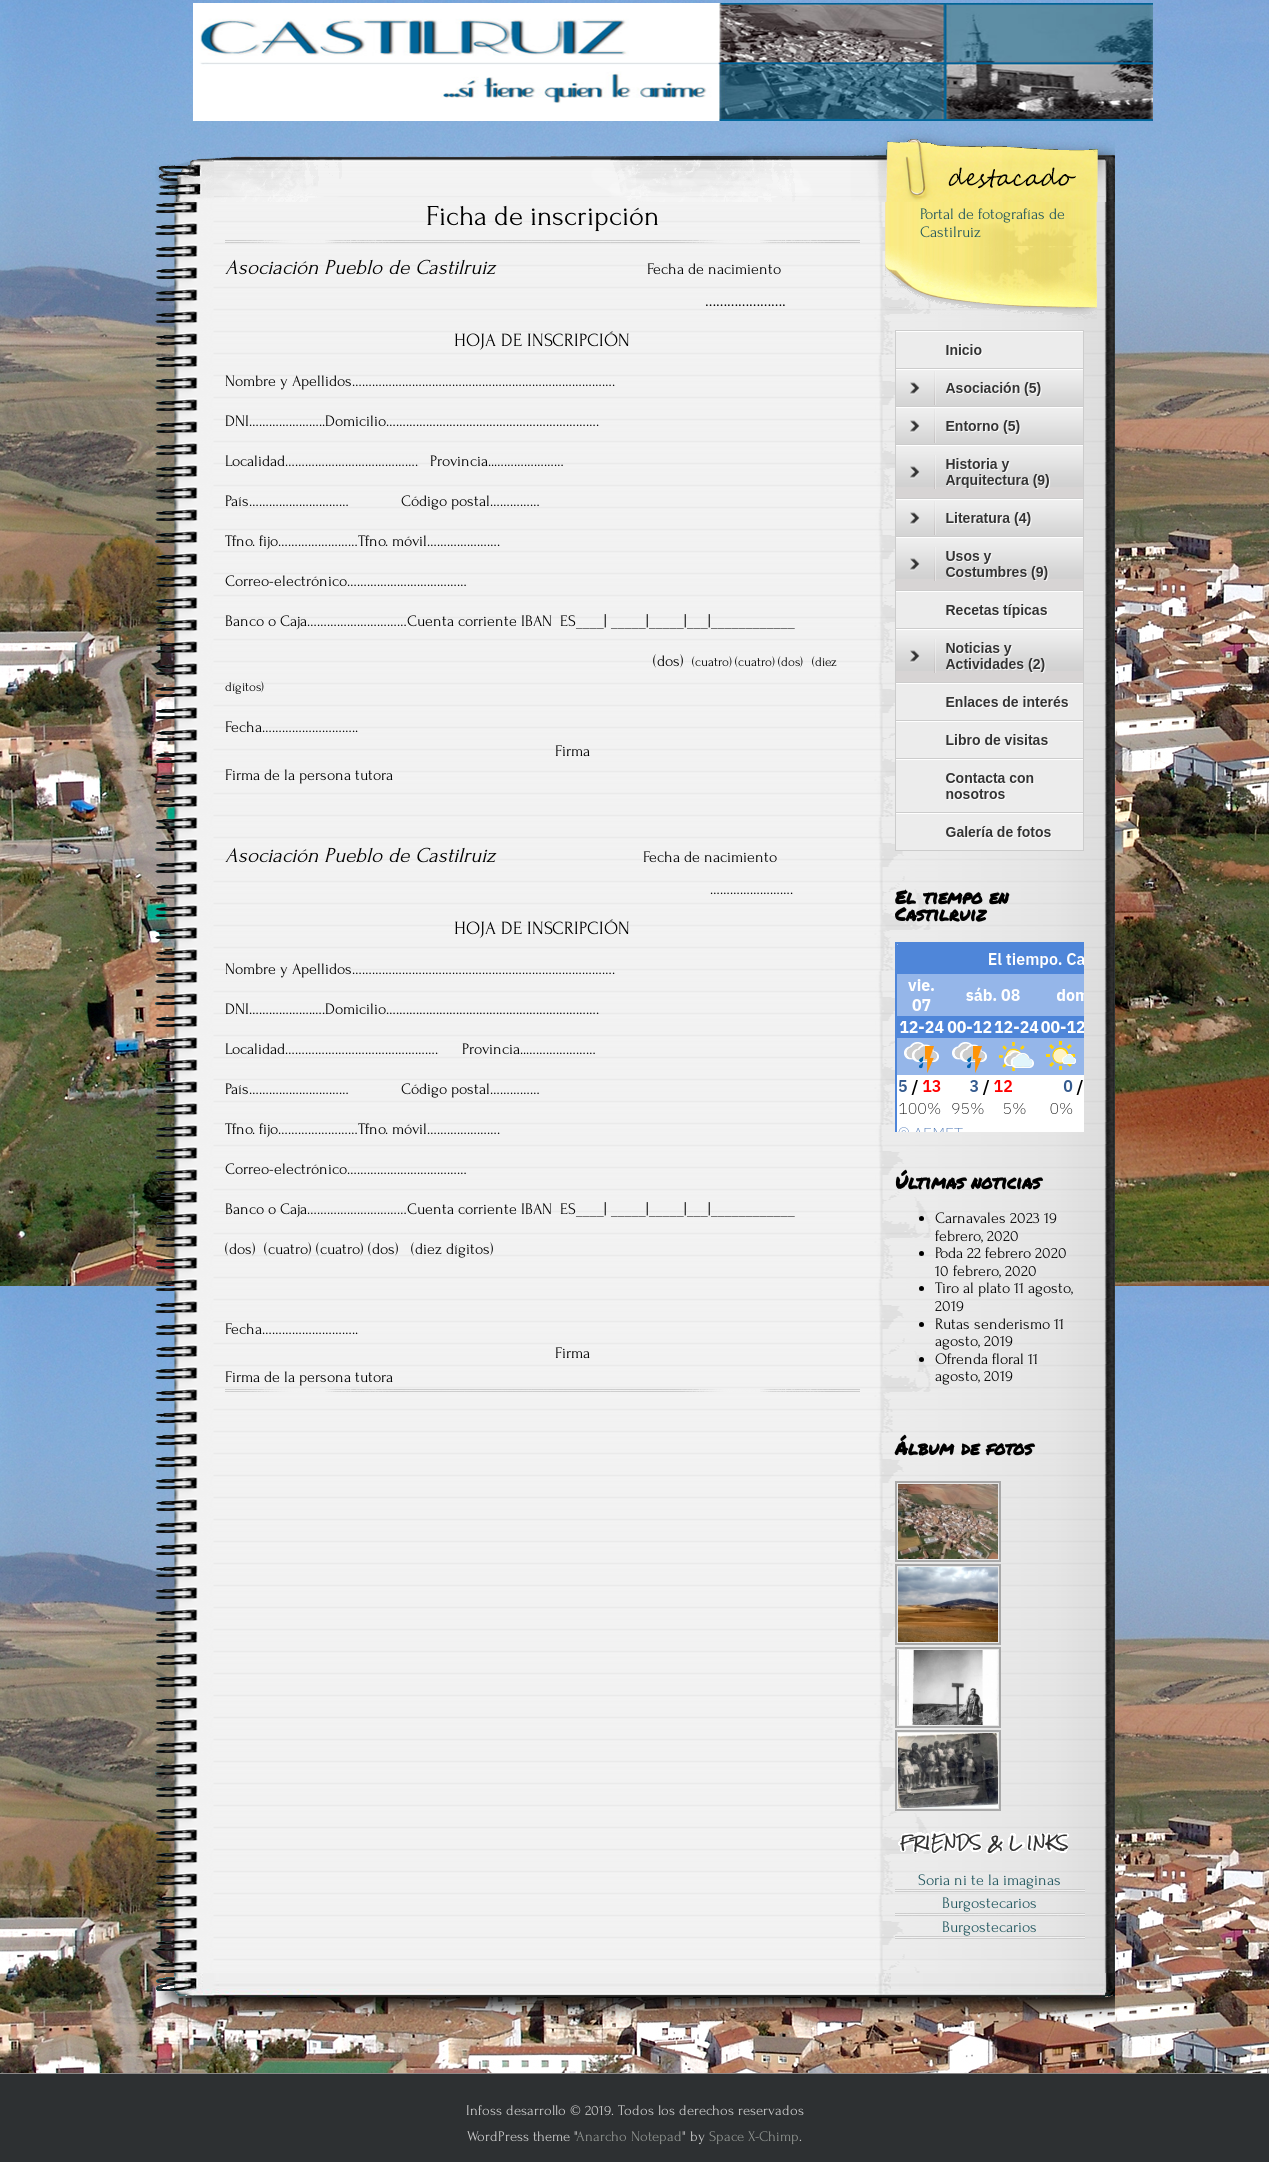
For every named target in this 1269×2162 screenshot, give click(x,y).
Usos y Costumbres (979, 564)
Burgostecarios (989, 1903)
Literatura (971, 518)
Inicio (964, 350)
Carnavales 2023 (987, 1218)
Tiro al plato (972, 1288)
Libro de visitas (997, 740)
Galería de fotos (999, 832)
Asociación (976, 388)
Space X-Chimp (754, 2136)
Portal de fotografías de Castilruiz (992, 223)
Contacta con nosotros (990, 786)
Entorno (965, 426)
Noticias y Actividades (978, 656)
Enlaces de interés (1007, 702)
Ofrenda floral (979, 1359)
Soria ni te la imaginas (989, 1880)
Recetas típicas (997, 610)
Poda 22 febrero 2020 (1001, 1253)
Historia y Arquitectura (980, 472)
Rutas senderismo (992, 1324)
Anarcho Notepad (629, 2136)
